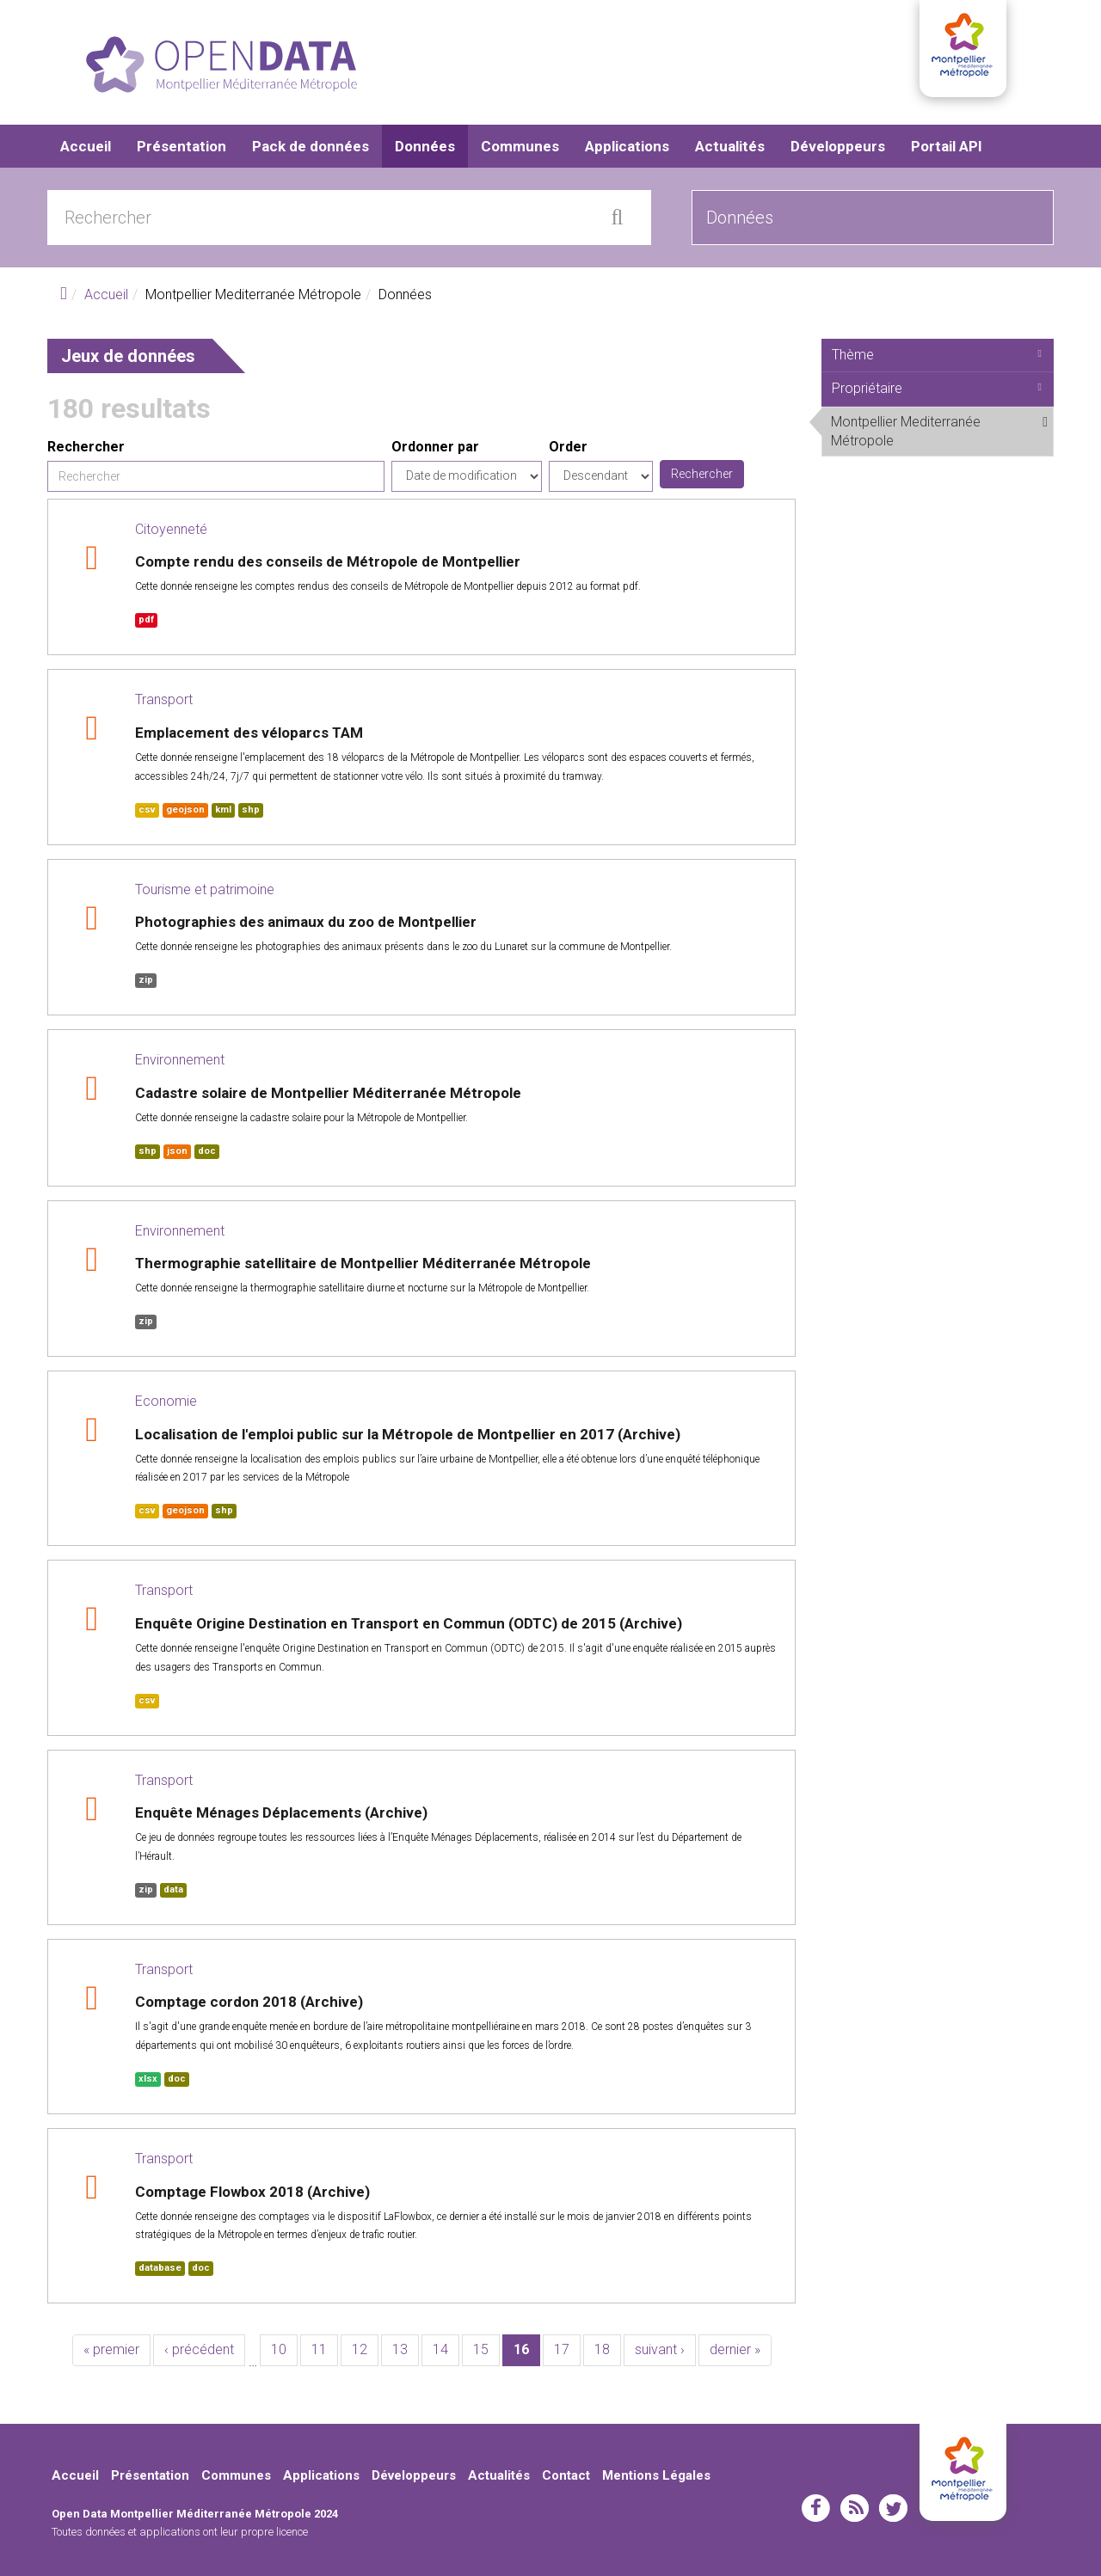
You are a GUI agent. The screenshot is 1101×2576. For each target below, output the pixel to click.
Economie (166, 1401)
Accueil (85, 146)
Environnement (180, 1060)
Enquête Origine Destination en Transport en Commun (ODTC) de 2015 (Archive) (408, 1623)
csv (147, 809)
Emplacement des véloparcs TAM (249, 732)
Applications (627, 146)
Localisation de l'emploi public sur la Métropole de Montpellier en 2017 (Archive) (407, 1434)
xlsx (147, 2078)
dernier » (735, 2349)
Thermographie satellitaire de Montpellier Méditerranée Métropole (363, 1263)
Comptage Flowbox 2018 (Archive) (252, 2191)
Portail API (946, 146)
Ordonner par (435, 447)
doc (207, 1150)
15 (481, 2349)
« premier (111, 2349)
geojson (185, 809)
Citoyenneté (171, 529)
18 (602, 2349)
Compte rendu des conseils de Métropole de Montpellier (327, 561)
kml (223, 809)
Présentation (181, 146)
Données (425, 146)
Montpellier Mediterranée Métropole (942, 435)
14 (440, 2349)
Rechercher (86, 447)
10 (278, 2349)
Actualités (730, 146)
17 (561, 2349)
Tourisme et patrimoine (204, 889)
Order (568, 447)
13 (400, 2349)
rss (854, 2508)
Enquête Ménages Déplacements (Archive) (281, 1812)
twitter (893, 2508)
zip (145, 979)
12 (359, 2349)
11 (319, 2349)
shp (251, 809)
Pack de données (310, 146)
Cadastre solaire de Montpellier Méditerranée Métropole (328, 1092)
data (173, 1889)
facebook (816, 2508)
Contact (566, 2475)
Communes (520, 146)
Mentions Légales (656, 2475)
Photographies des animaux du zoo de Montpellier (306, 921)
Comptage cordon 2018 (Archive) (249, 2001)
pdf (146, 619)
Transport (164, 699)
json (177, 1150)
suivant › (660, 2349)
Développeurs (837, 146)
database (159, 2267)
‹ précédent (199, 2349)
